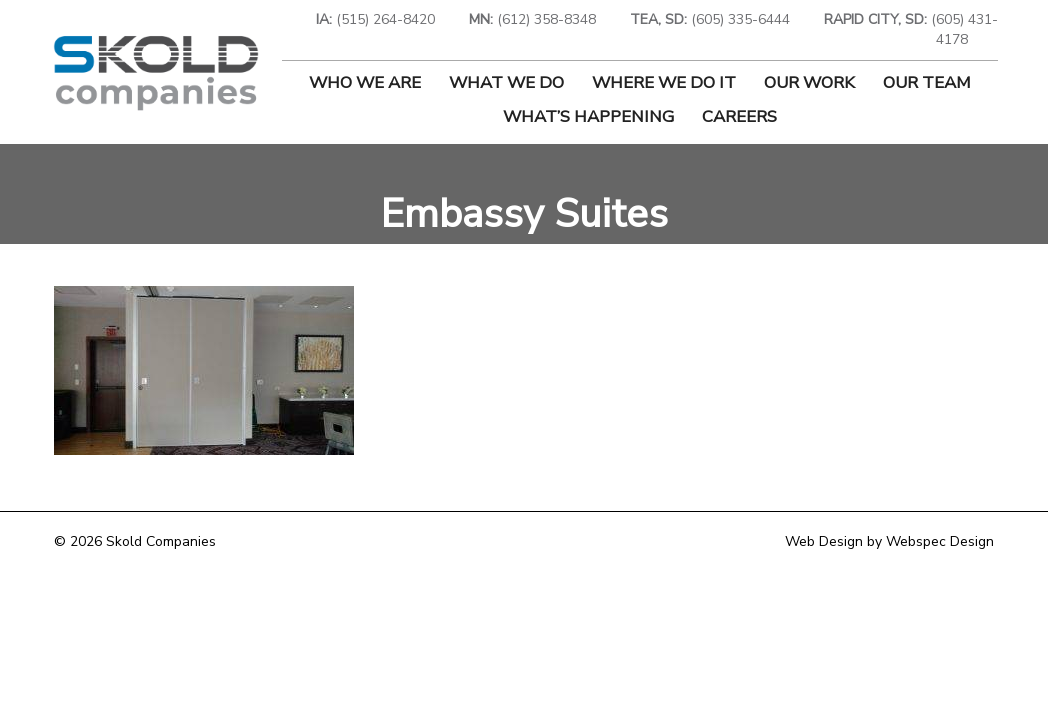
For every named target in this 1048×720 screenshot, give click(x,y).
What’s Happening (588, 116)
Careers (739, 116)
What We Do (506, 82)
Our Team (927, 82)
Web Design (824, 541)
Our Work (809, 82)
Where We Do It (664, 82)
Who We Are (365, 82)
